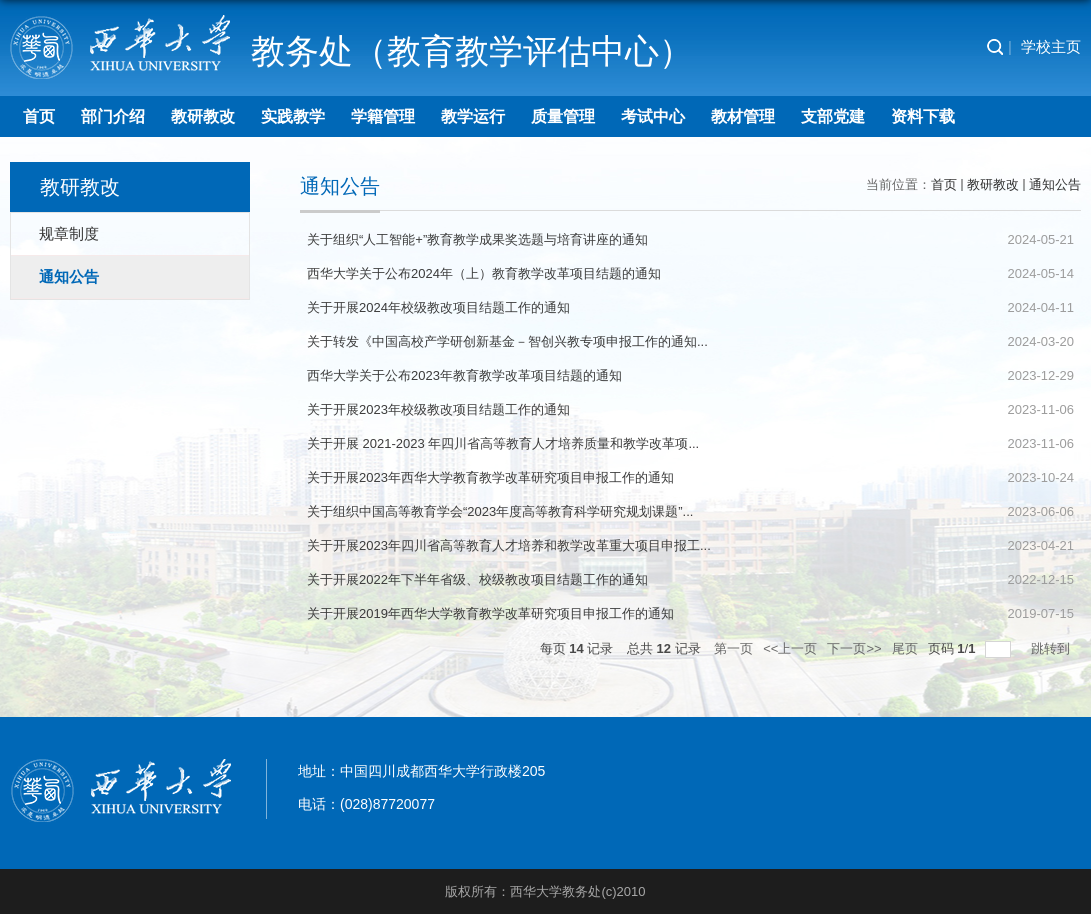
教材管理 (743, 116)
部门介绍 (113, 116)
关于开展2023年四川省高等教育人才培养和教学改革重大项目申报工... (509, 545)
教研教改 (203, 116)
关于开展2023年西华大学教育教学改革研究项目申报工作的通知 (490, 477)
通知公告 (1055, 184)
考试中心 (653, 116)
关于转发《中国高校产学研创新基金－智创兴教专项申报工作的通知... (507, 341)
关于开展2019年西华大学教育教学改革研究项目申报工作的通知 (490, 613)
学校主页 (1051, 46)
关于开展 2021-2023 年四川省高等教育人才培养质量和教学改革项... (503, 443)
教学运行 (473, 116)
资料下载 (923, 116)
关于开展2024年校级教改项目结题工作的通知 (438, 307)
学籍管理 (383, 116)
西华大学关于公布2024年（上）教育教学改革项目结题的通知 (484, 273)
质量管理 (563, 116)
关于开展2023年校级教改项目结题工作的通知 (438, 409)
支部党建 (833, 116)
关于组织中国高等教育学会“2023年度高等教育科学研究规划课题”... (500, 511)
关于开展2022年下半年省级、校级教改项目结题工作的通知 (477, 579)
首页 (39, 116)
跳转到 (1052, 648)
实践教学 (293, 116)
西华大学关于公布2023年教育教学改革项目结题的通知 (464, 375)
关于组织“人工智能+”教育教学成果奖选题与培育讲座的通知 (477, 239)
